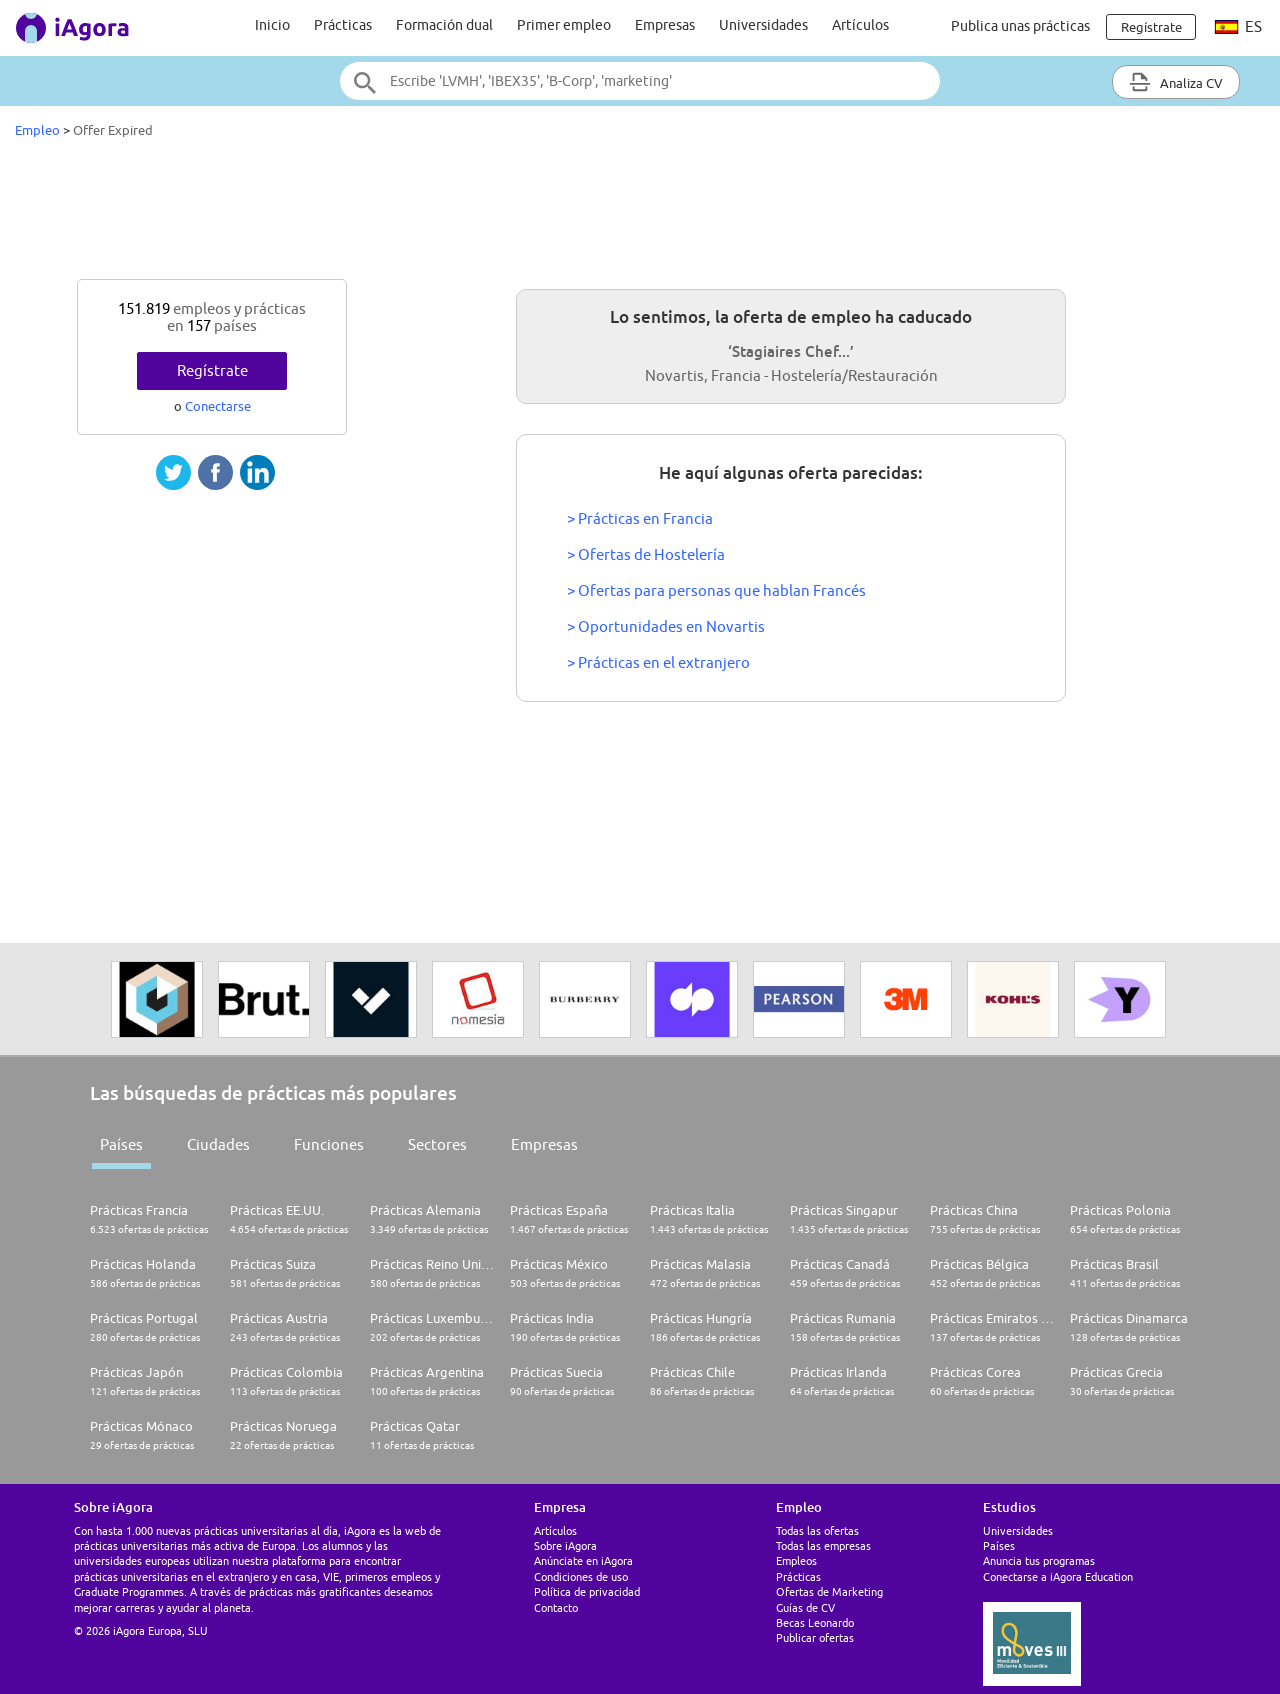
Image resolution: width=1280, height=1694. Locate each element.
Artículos (860, 25)
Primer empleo (564, 25)
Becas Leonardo (815, 1622)
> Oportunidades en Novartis (666, 626)
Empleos (796, 1560)
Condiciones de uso (581, 1576)
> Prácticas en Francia (640, 518)
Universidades (763, 25)
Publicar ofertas (815, 1637)
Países (121, 1144)
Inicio (272, 25)
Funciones (329, 1144)
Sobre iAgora (565, 1545)
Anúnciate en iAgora (583, 1560)
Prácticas (343, 25)
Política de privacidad (587, 1591)
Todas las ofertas (817, 1530)
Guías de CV (805, 1607)
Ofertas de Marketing (829, 1591)
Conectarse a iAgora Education (1058, 1576)
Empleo (37, 130)
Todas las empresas (823, 1545)
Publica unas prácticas (1020, 26)
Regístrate (212, 370)
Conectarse (218, 406)
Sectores (437, 1144)
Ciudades (218, 1144)
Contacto (556, 1607)
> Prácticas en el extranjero (658, 662)
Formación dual (444, 25)
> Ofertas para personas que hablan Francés (716, 590)
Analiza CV (1176, 82)
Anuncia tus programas (1039, 1560)
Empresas (665, 25)
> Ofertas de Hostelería (646, 554)
